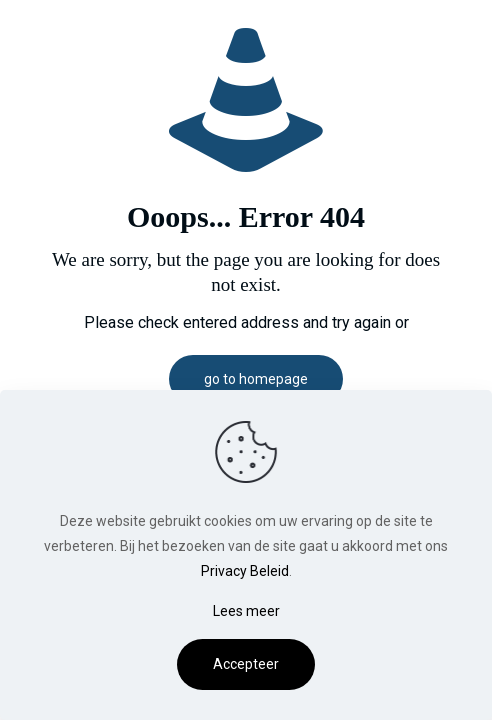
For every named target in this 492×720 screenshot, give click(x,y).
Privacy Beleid (245, 571)
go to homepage (256, 379)
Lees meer (246, 611)
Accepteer (246, 664)
